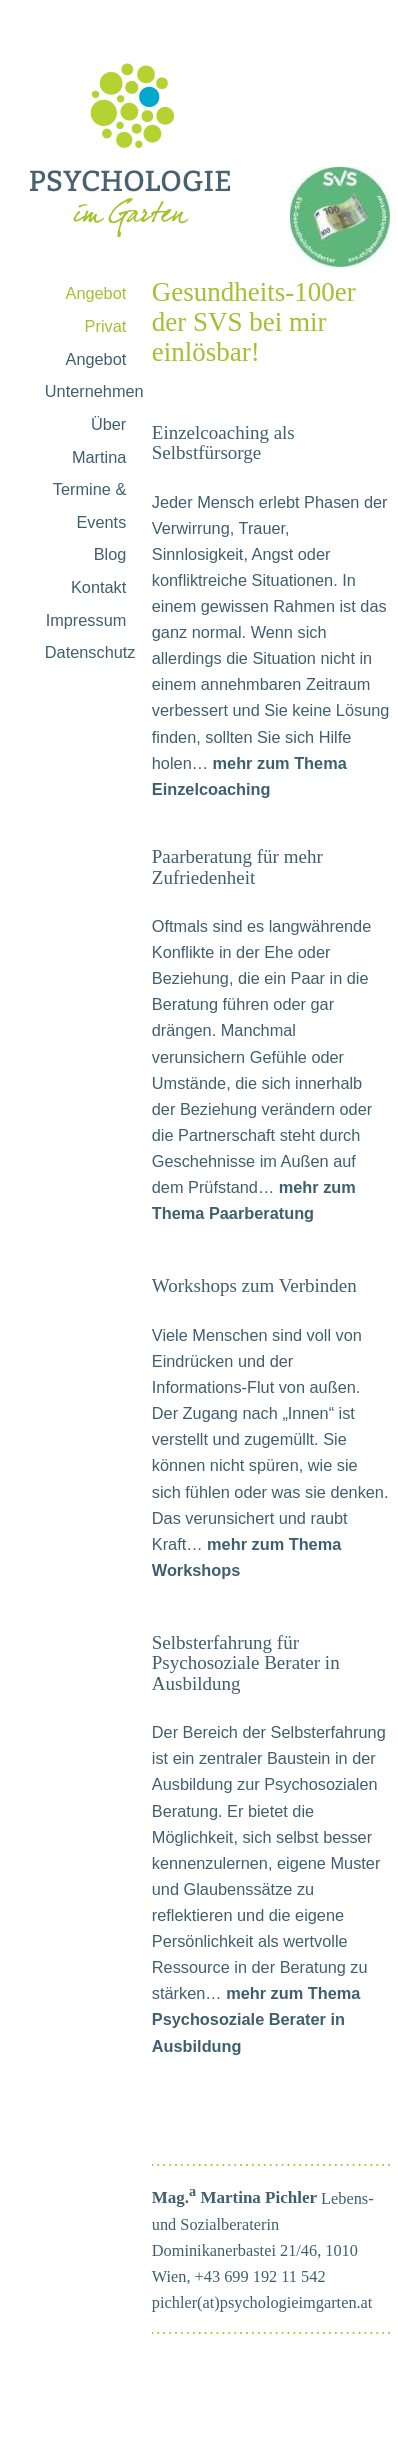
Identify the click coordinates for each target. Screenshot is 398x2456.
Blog (110, 554)
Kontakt (98, 587)
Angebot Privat (96, 309)
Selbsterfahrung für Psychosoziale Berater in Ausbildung (246, 1663)
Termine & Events (89, 505)
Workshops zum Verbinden (254, 1285)
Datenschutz (90, 652)
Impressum (86, 620)
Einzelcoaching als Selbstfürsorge (223, 442)
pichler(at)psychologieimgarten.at (262, 2302)
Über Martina (99, 440)
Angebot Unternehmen (94, 375)
